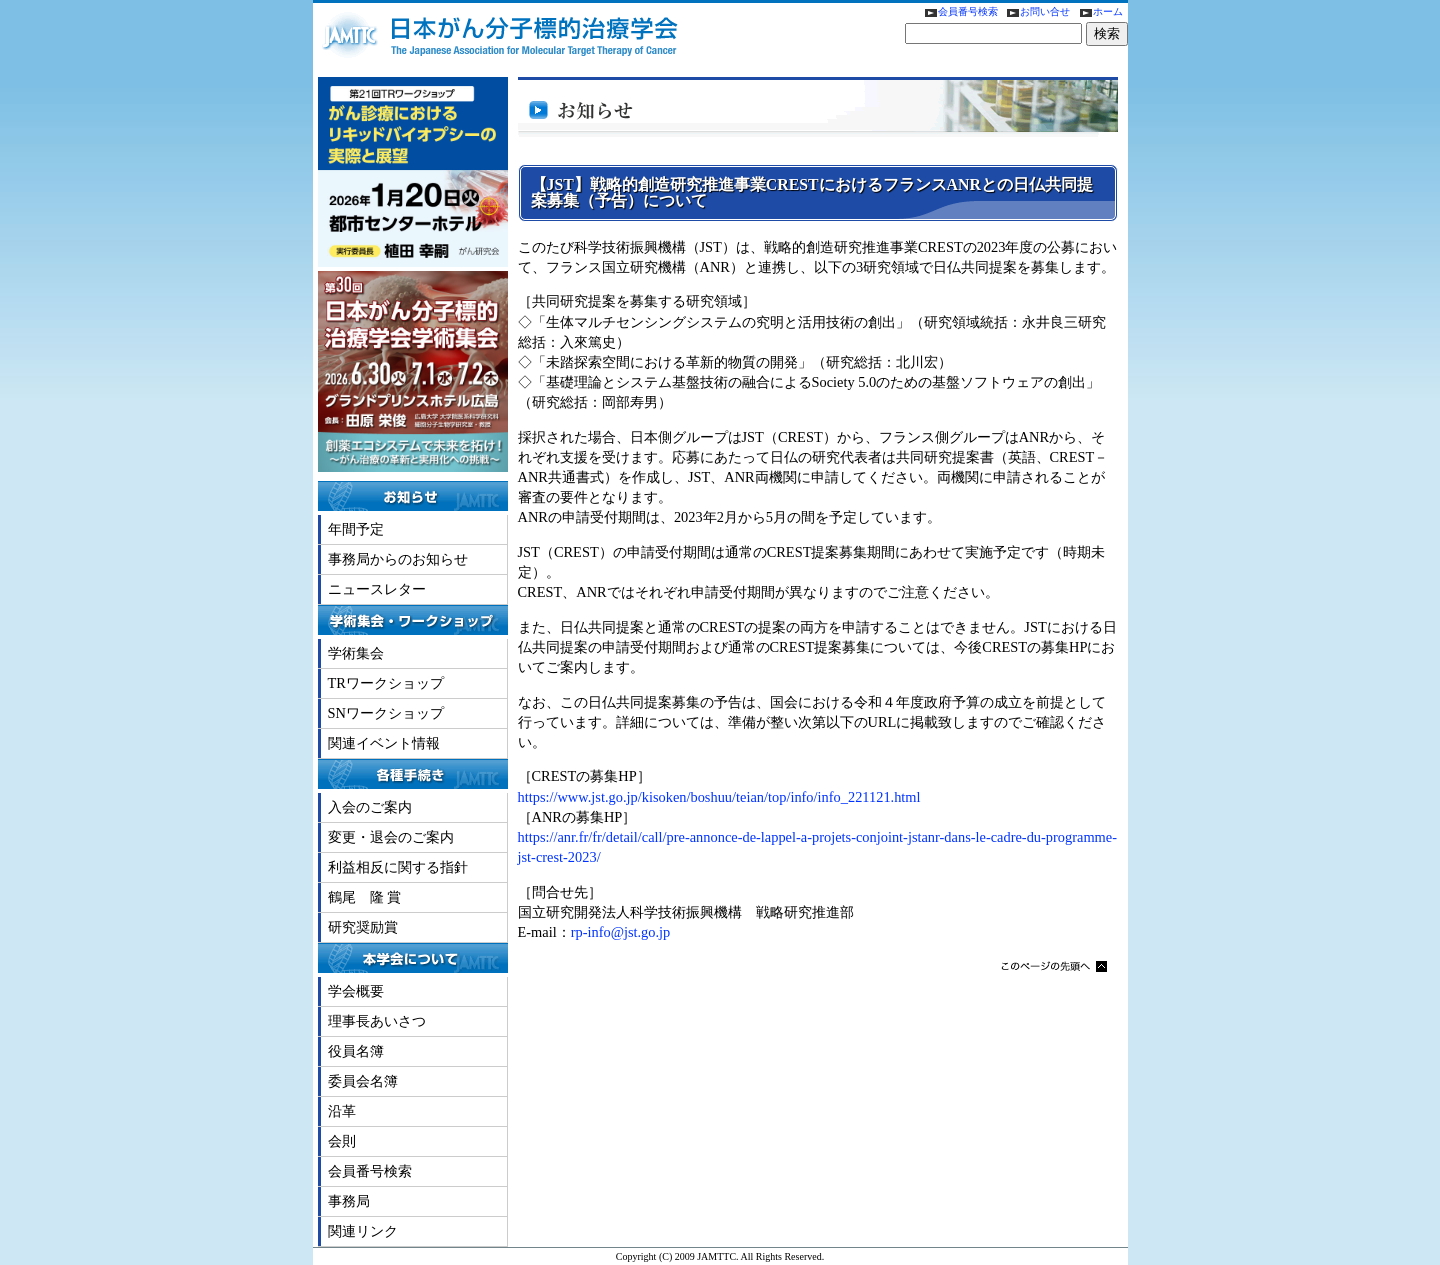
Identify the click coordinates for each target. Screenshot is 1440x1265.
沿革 (342, 1111)
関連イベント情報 (384, 743)
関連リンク (363, 1231)
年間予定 (356, 529)
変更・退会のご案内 (391, 837)
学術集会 (356, 653)
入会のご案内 (370, 807)
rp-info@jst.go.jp (621, 932)
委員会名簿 (363, 1081)
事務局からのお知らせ (398, 559)
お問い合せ (1036, 11)
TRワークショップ (386, 683)
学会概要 (356, 991)
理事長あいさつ (377, 1021)
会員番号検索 (958, 11)
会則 (342, 1141)
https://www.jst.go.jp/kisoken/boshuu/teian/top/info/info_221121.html (719, 797)
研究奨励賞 (363, 927)
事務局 (349, 1201)
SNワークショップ (386, 713)
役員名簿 (356, 1051)
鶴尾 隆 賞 (365, 897)
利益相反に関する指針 (398, 867)
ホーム (1098, 11)
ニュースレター (377, 589)
